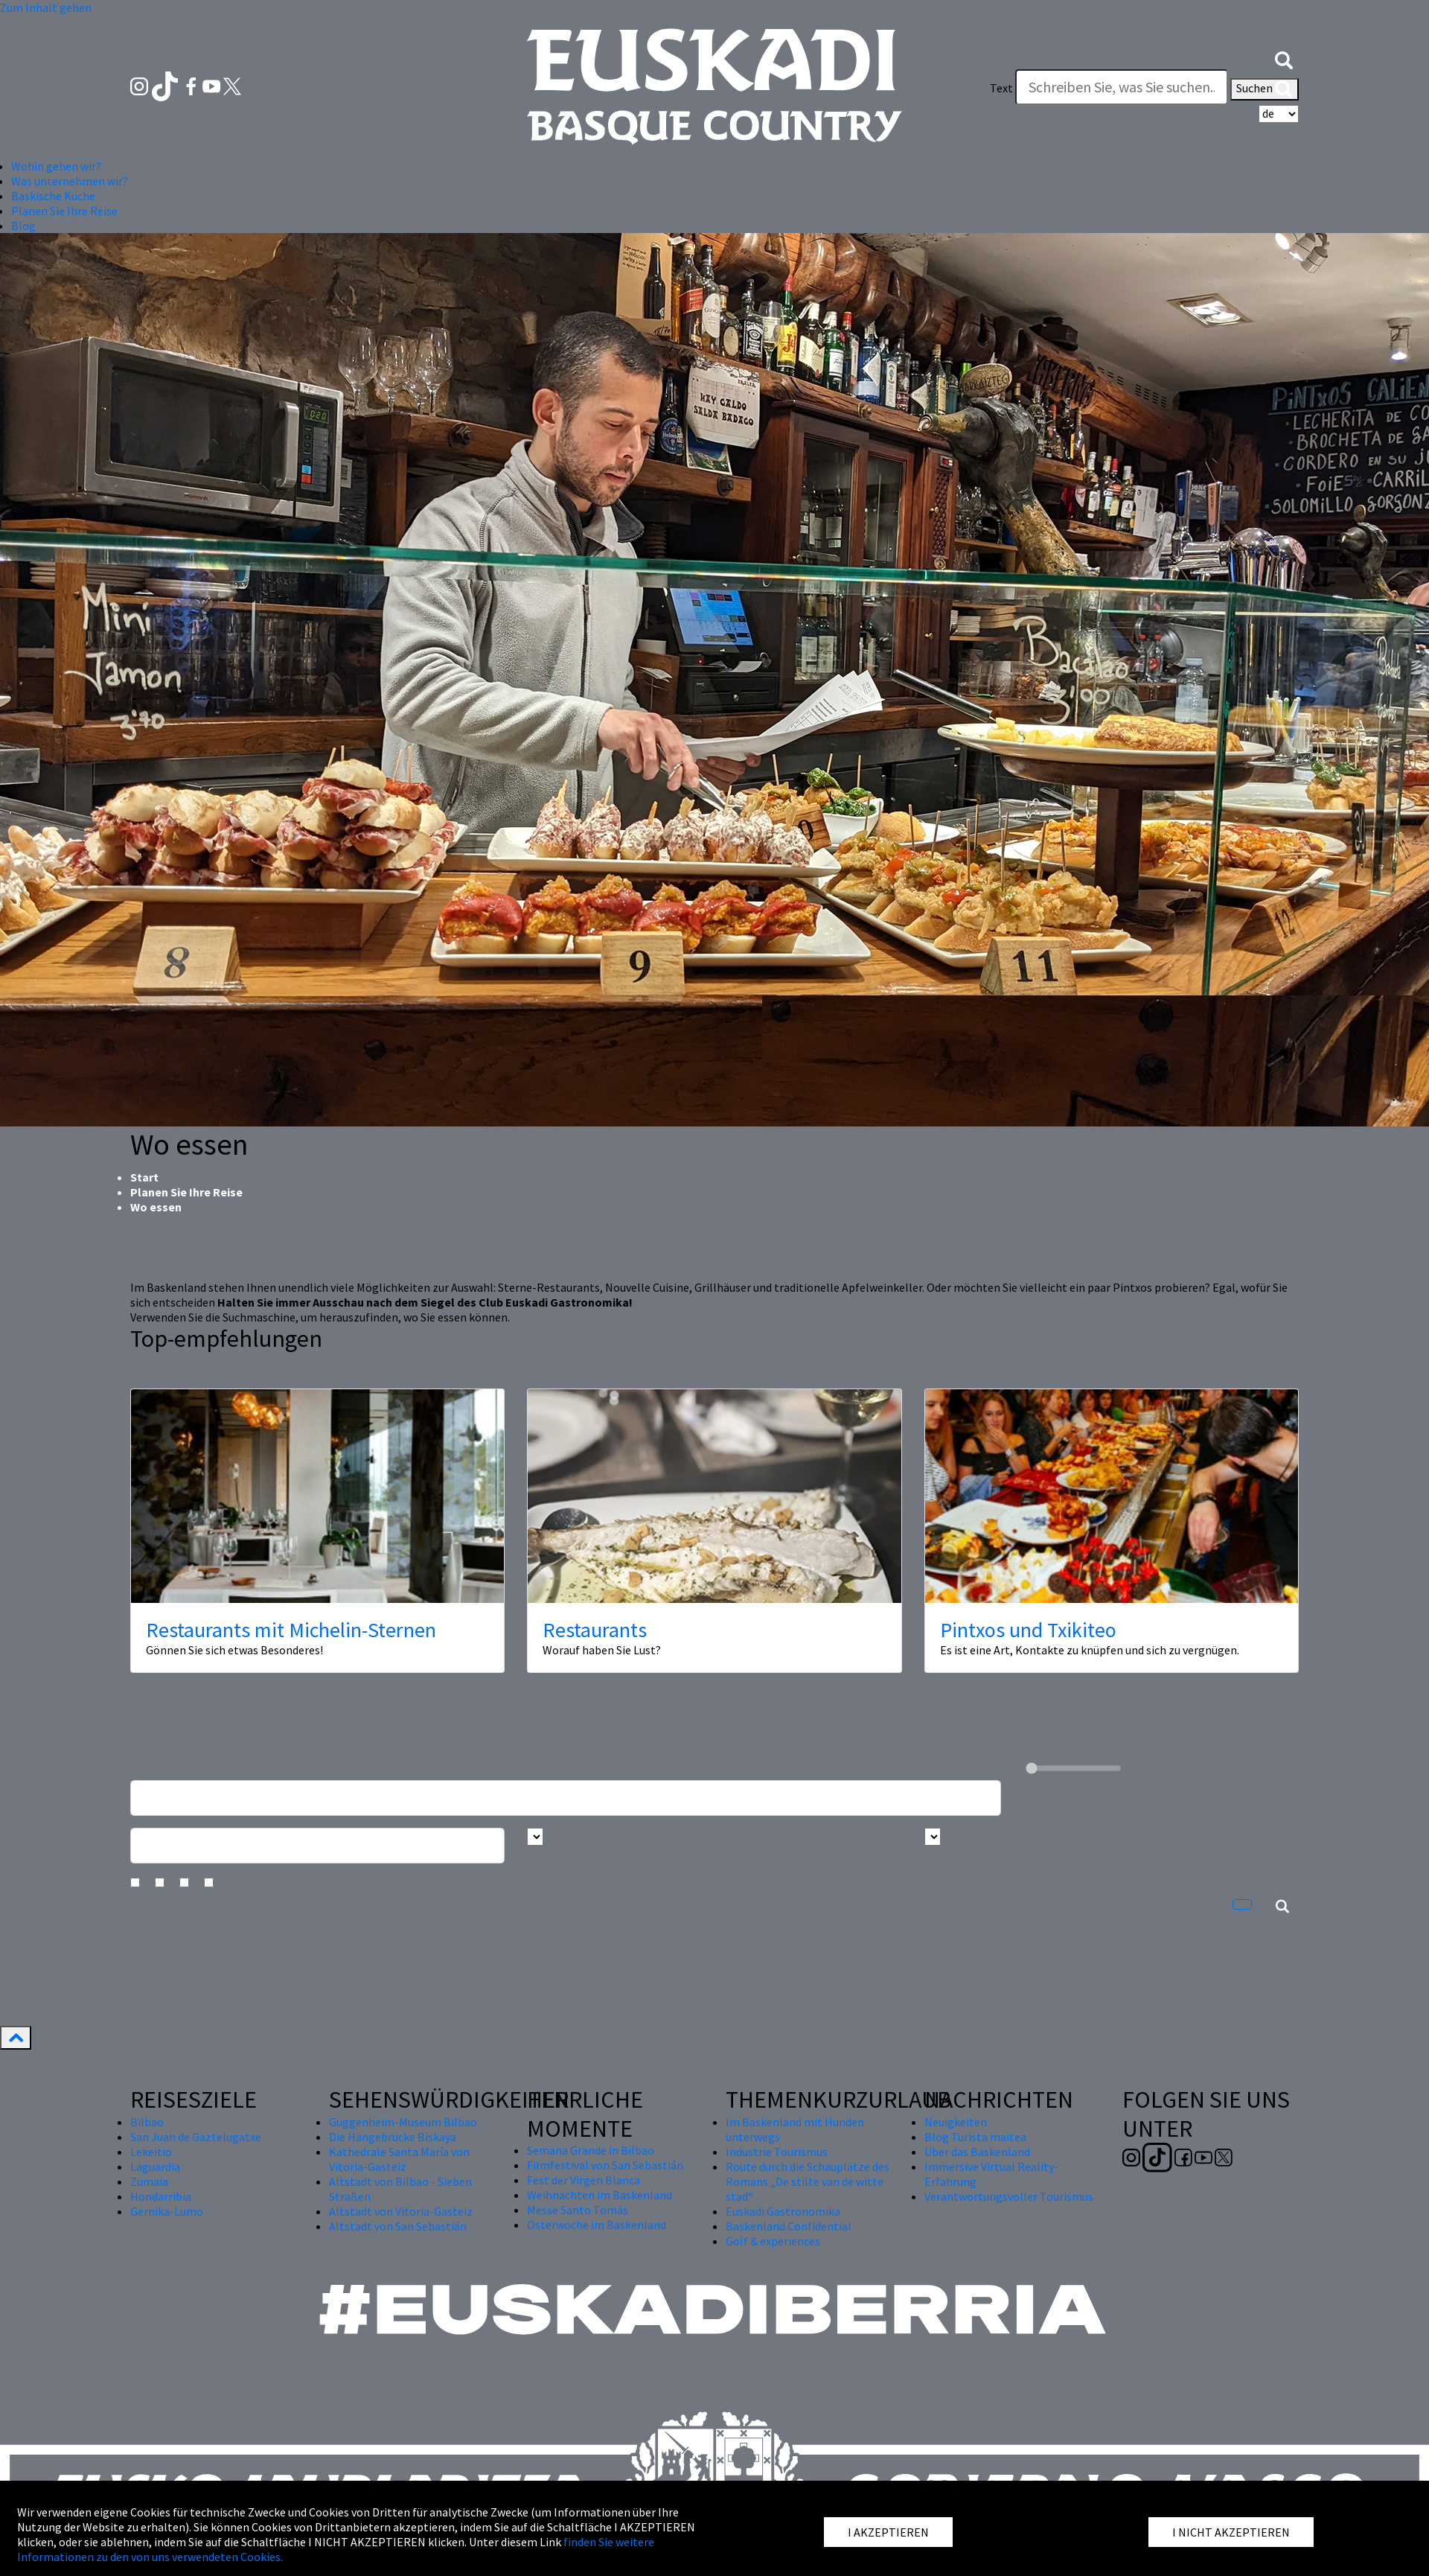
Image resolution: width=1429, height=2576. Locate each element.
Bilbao (147, 2121)
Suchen (1264, 89)
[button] (1284, 58)
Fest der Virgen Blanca (583, 2179)
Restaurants (595, 1629)
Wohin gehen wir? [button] (56, 166)
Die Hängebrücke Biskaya (392, 2136)
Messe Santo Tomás (577, 2209)
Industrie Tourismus (777, 2151)
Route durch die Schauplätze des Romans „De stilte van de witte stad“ (807, 2181)
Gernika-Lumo (166, 2211)
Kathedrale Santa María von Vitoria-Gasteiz (399, 2159)
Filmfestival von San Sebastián (605, 2165)
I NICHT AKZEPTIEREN (1231, 2532)
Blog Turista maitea (975, 2136)
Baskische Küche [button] (53, 195)
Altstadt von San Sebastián (398, 2226)
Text (1001, 87)
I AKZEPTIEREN (888, 2532)
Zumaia (149, 2181)
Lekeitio (151, 2151)
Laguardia (155, 2166)
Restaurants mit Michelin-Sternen (291, 1629)
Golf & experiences (773, 2241)
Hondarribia (160, 2196)
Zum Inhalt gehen (46, 7)
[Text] (1121, 87)
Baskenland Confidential (788, 2226)
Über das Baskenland (977, 2151)
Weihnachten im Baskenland (599, 2194)
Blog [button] (23, 225)
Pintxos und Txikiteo (1028, 1629)
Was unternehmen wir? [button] (69, 180)
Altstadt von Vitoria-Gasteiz (401, 2211)
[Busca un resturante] (565, 1798)
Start (144, 1177)
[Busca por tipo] (932, 1837)
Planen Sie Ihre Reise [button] (64, 210)
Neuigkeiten (955, 2121)
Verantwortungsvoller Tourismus (1008, 2196)
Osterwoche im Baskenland (596, 2224)
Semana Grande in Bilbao (590, 2150)
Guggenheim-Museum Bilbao (403, 2121)
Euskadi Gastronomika (783, 2211)
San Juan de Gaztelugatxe (195, 2136)
